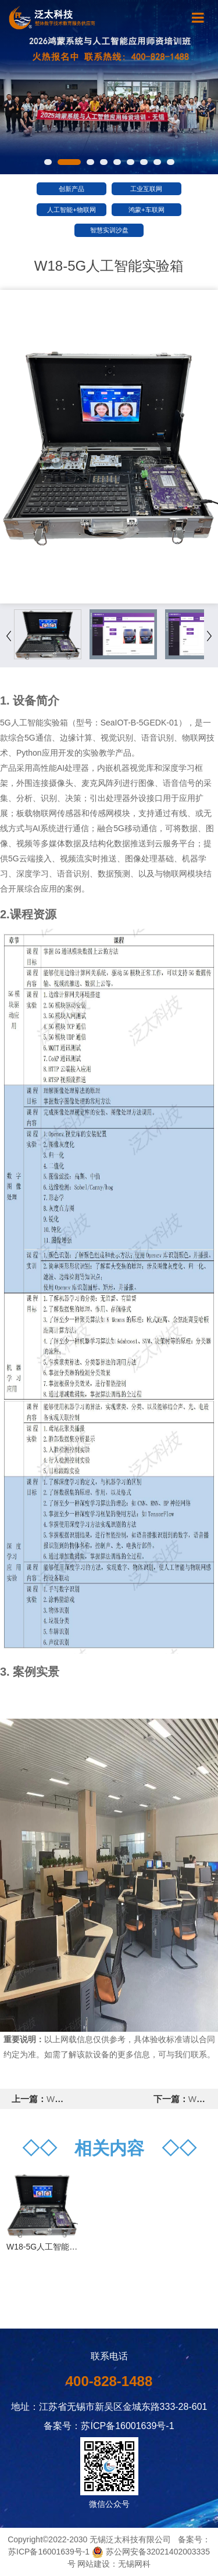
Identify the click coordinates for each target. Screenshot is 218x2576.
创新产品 (71, 188)
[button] (48, 162)
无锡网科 (134, 2563)
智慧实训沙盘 (109, 230)
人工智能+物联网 (71, 209)
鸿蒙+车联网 (146, 209)
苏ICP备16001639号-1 (49, 2551)
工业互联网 (146, 188)
